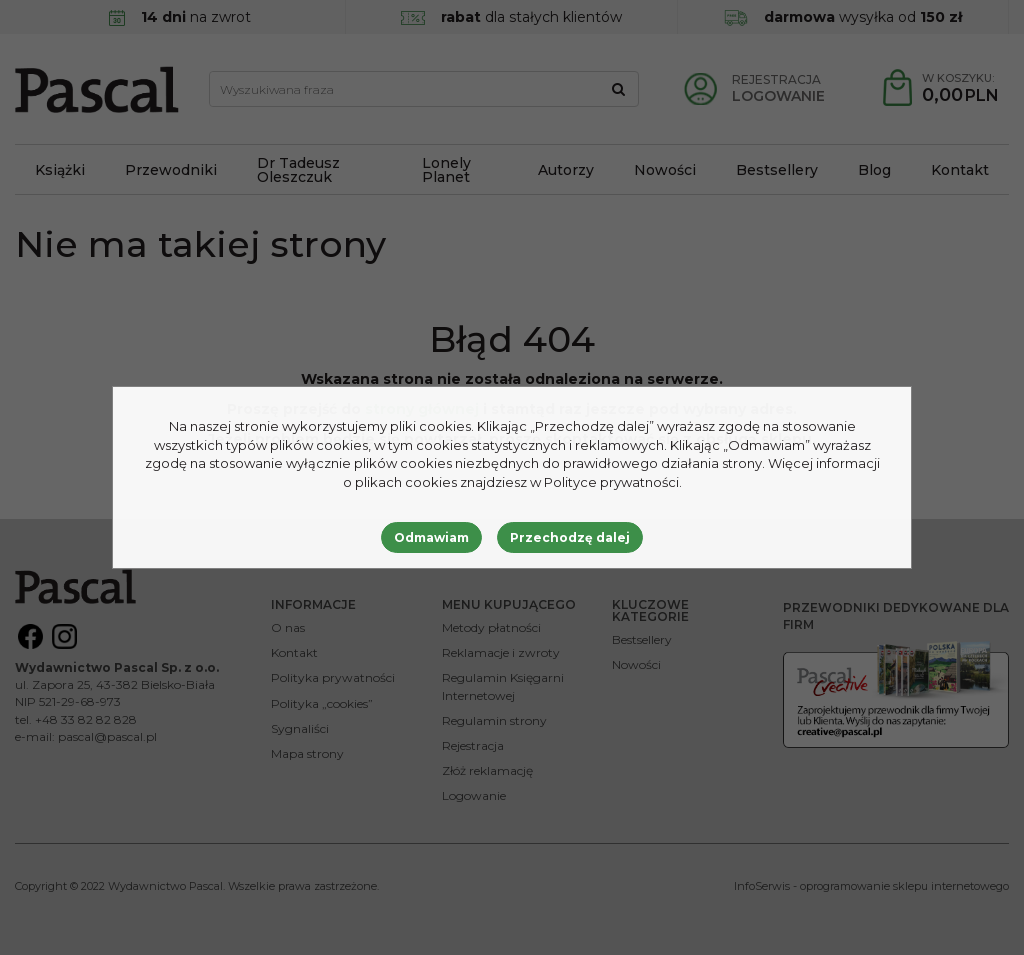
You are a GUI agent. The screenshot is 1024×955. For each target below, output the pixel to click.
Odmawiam (431, 537)
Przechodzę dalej (570, 537)
